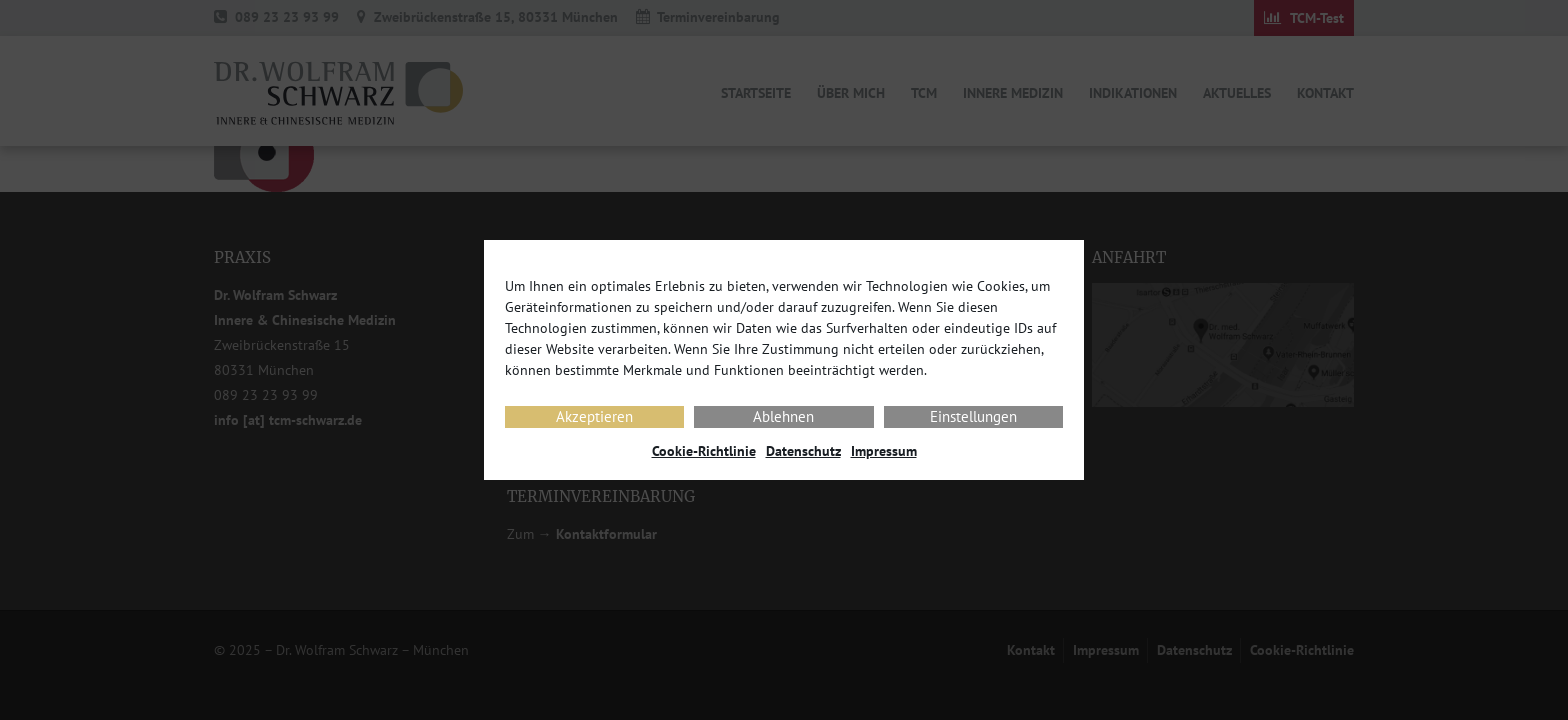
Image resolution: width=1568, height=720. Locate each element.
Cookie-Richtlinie (704, 451)
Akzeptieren (594, 416)
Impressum (884, 451)
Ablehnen (783, 416)
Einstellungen (973, 416)
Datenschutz (803, 451)
